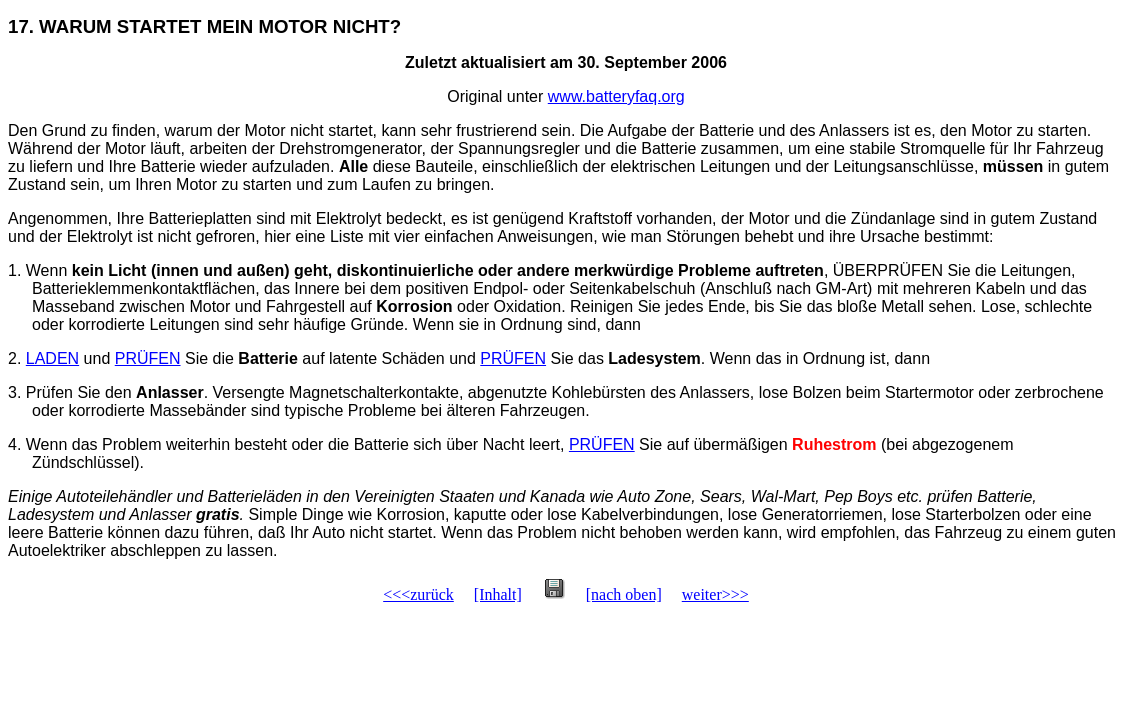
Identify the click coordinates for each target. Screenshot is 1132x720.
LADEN (52, 358)
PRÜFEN (148, 358)
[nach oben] (624, 594)
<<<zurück (418, 594)
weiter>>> (715, 594)
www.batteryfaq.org (616, 96)
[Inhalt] (498, 594)
